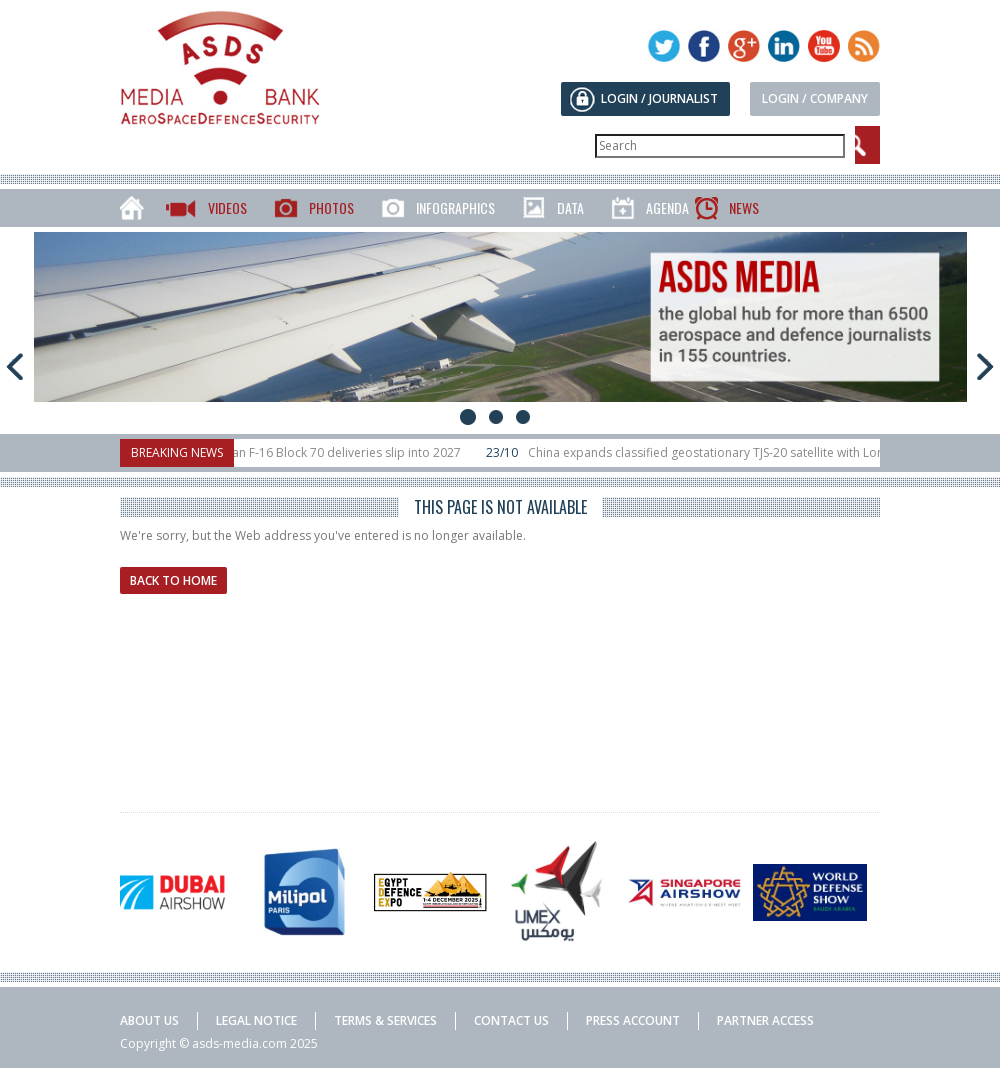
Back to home (173, 580)
